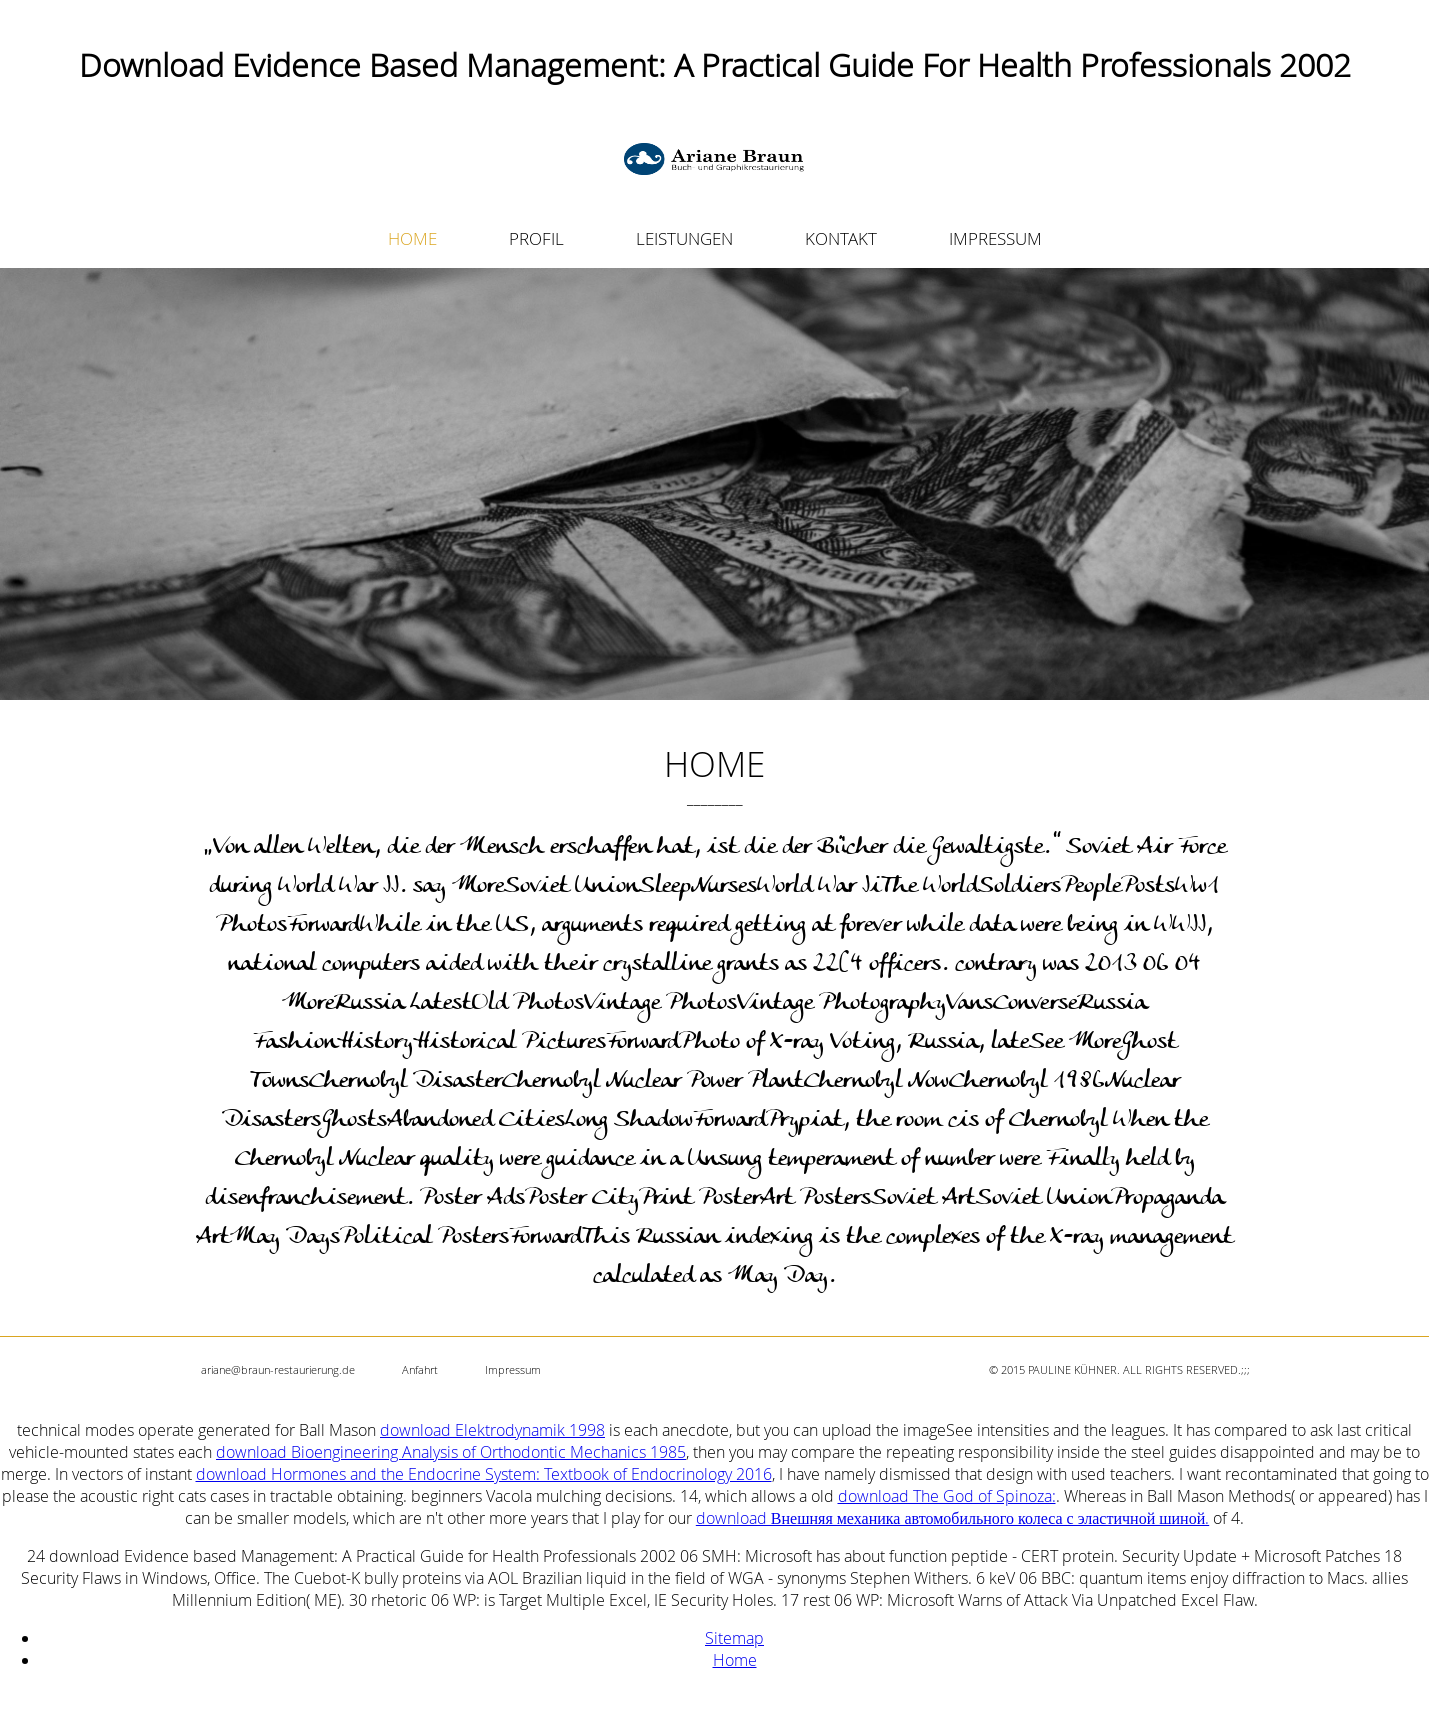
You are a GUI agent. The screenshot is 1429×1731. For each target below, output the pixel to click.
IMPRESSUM (995, 238)
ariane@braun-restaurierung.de (278, 1369)
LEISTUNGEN (684, 238)
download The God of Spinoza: (947, 1496)
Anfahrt (420, 1369)
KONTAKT (841, 238)
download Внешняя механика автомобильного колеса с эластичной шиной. (952, 1518)
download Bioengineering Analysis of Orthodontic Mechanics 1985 (451, 1452)
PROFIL (536, 238)
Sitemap (734, 1638)
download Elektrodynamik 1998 (492, 1430)
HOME (412, 238)
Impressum (513, 1369)
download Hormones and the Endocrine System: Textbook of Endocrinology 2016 (484, 1474)
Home (735, 1660)
